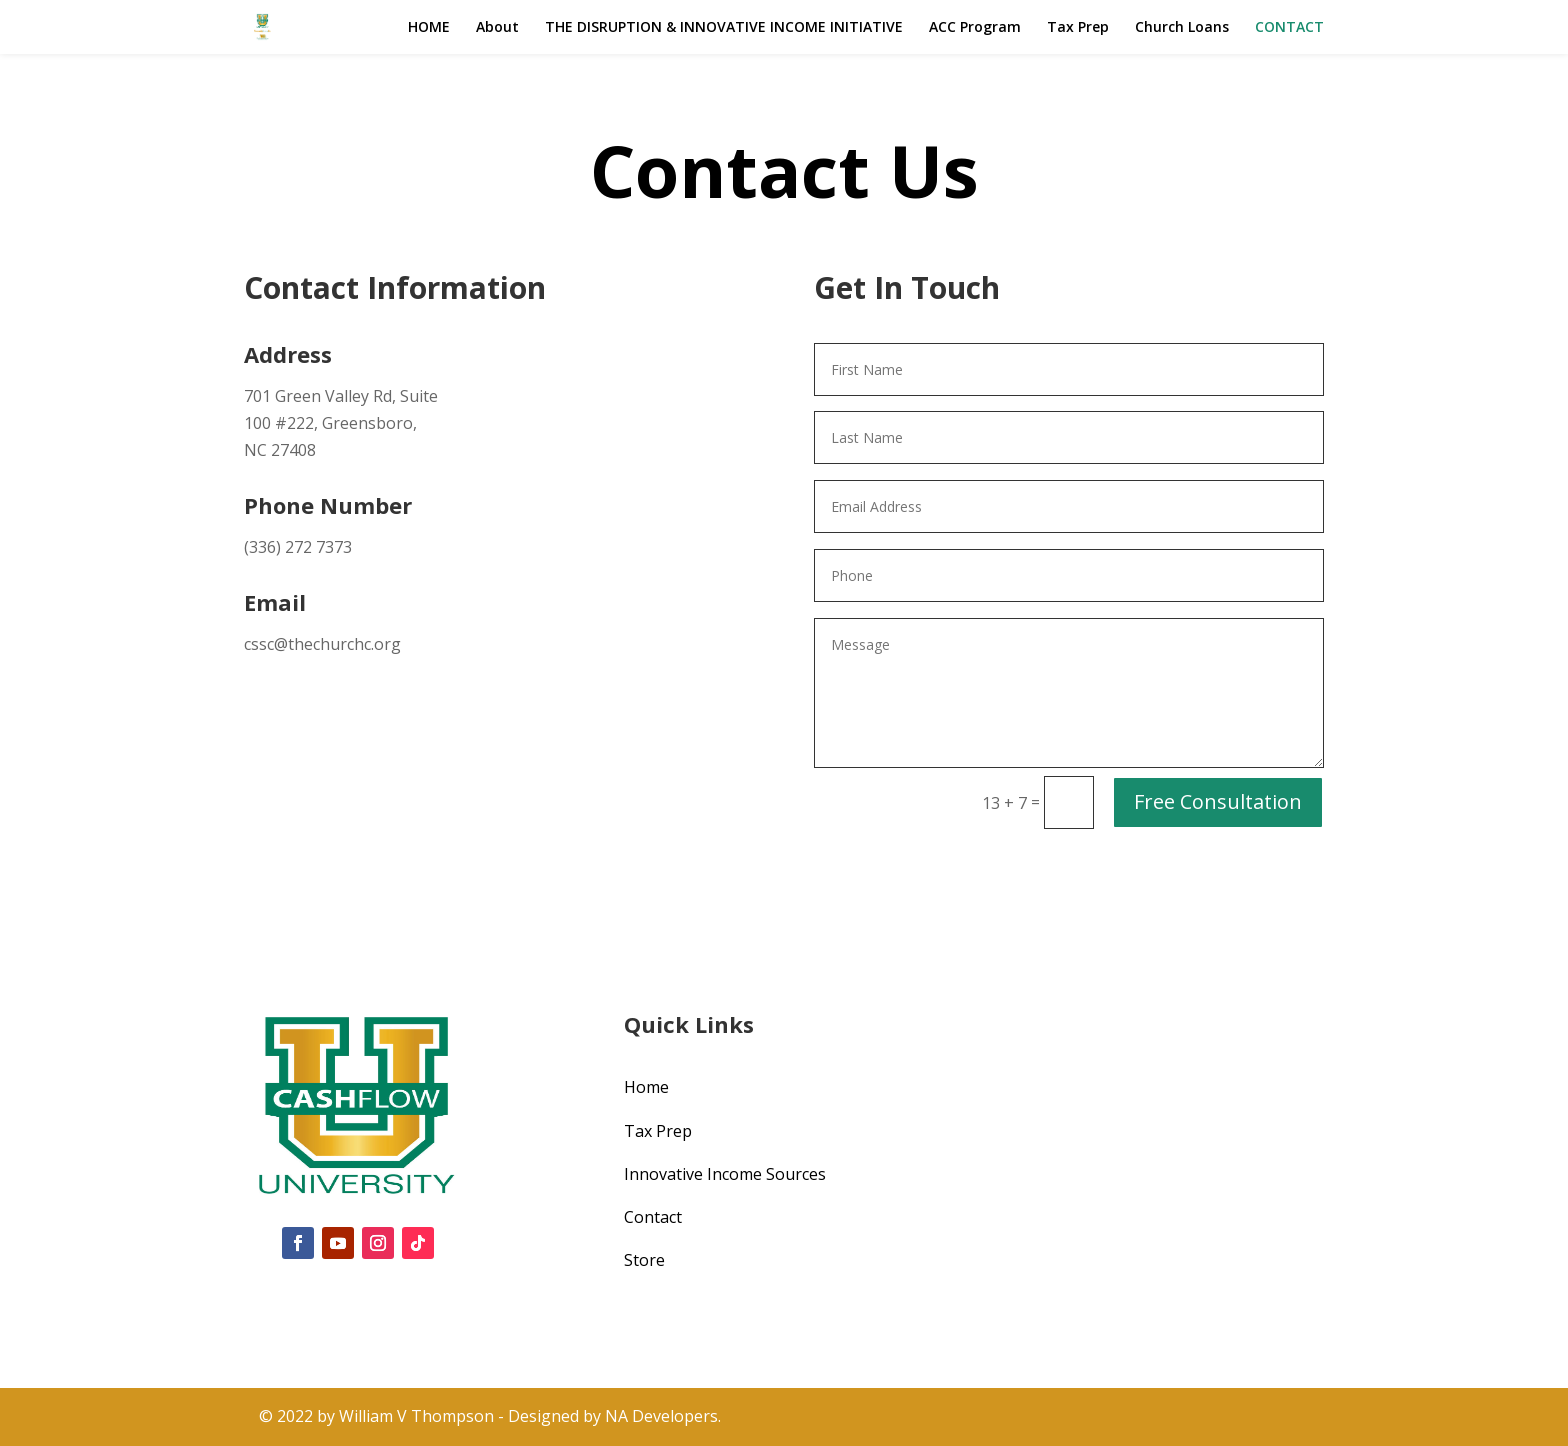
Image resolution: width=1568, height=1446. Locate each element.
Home (646, 1087)
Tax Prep (1078, 28)
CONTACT (1289, 28)
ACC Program (975, 28)
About (497, 28)
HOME (429, 28)
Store (644, 1260)
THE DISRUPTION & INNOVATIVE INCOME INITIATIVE (724, 28)
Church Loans (1182, 28)
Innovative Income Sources (725, 1174)
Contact (653, 1217)
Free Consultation (1218, 801)
